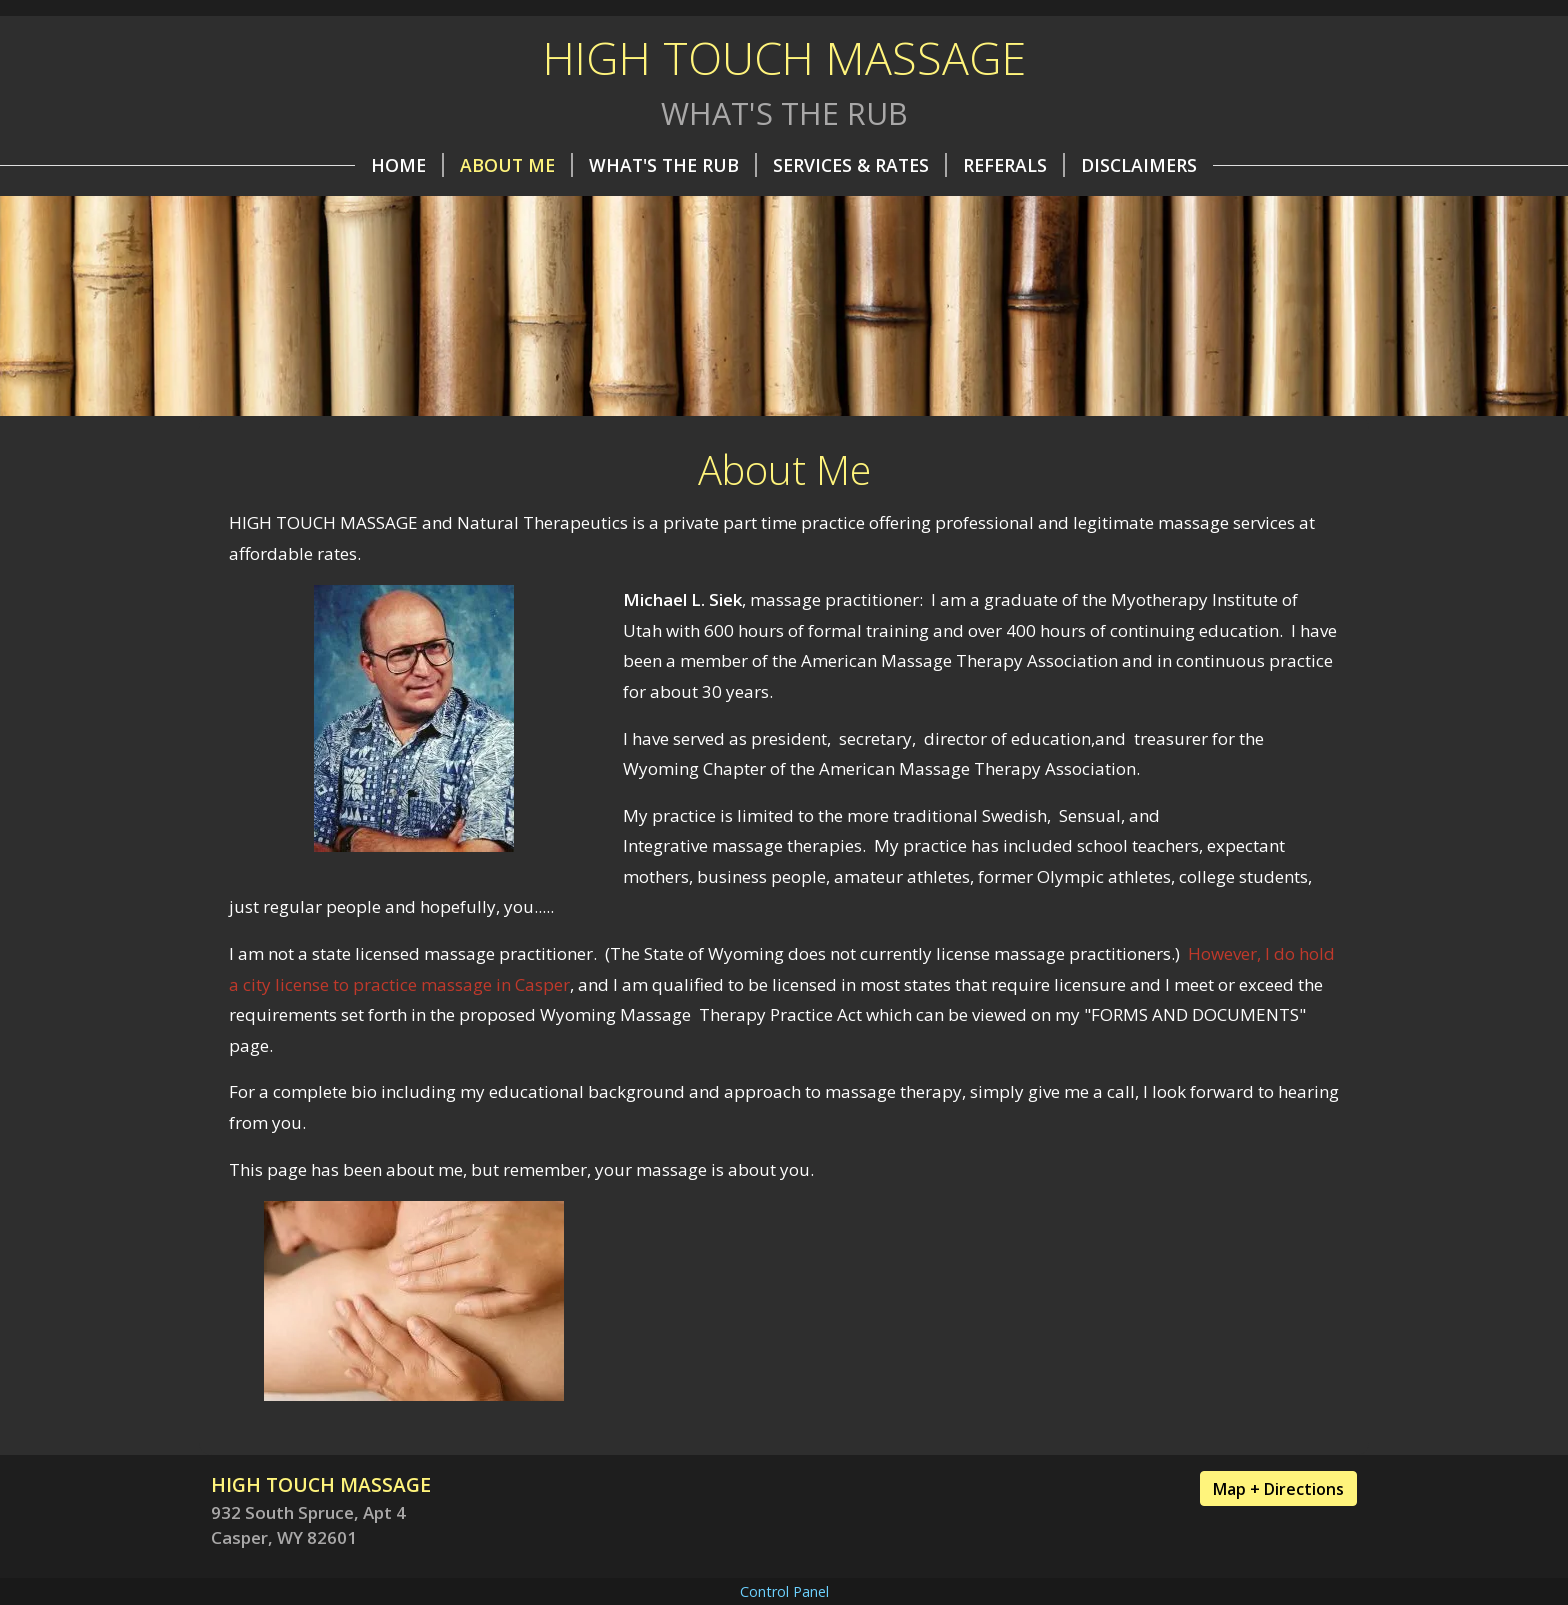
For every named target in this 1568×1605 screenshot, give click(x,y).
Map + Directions (1278, 1489)
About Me (516, 165)
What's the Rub (673, 165)
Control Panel (784, 1591)
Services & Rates (860, 165)
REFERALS (1014, 165)
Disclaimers (1139, 165)
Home (407, 165)
